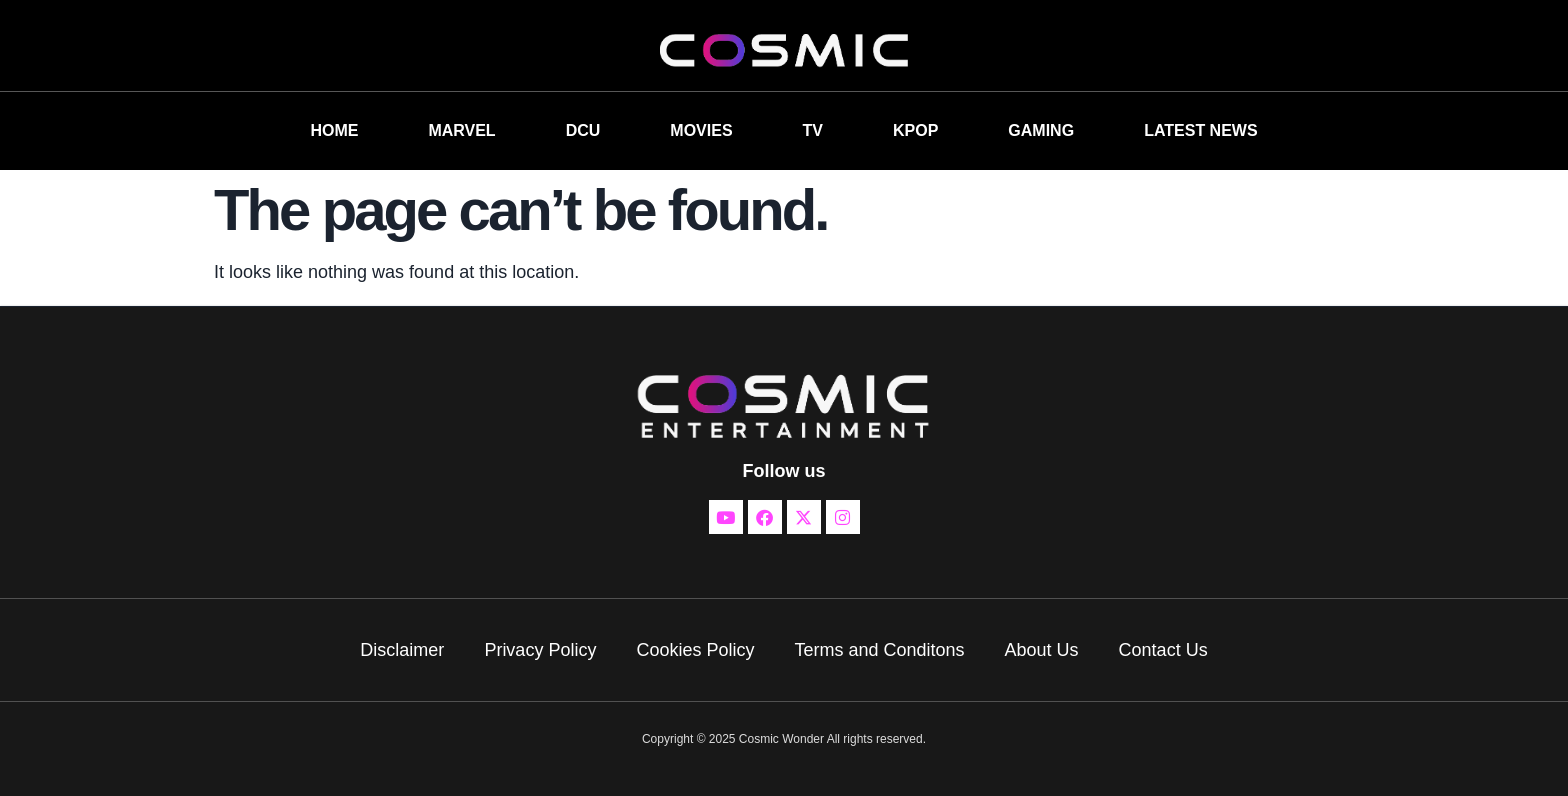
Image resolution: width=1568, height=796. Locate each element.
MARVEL (461, 130)
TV (813, 130)
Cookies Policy (695, 650)
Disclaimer (402, 650)
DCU (583, 130)
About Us (1042, 650)
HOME (334, 130)
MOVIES (701, 130)
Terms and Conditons (879, 650)
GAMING (1041, 130)
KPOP (915, 130)
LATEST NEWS (1200, 130)
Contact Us (1163, 650)
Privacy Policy (540, 650)
